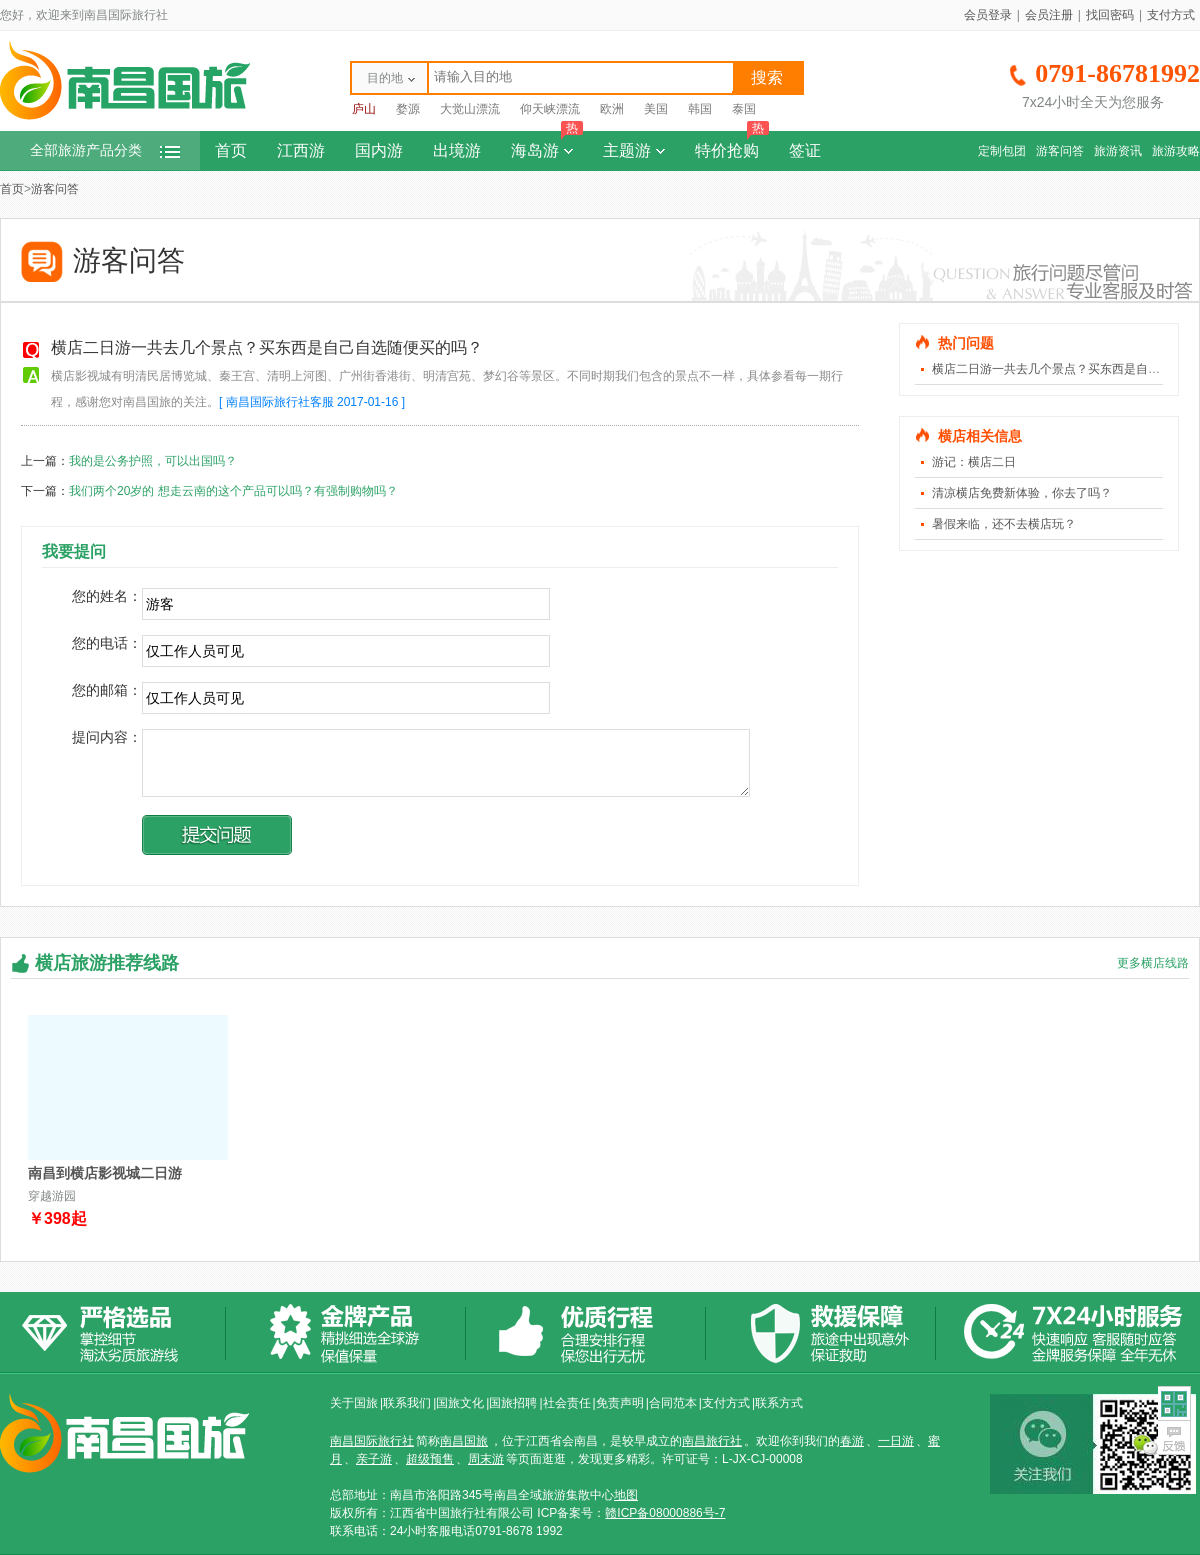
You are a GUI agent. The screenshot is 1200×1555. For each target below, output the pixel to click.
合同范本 (673, 1403)
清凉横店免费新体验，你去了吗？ (1022, 493)
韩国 (700, 109)
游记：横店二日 (974, 462)
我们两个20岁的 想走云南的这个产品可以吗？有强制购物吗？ (233, 491)
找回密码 (1110, 15)
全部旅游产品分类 (105, 150)
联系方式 (779, 1403)
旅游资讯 (1118, 151)
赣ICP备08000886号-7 (665, 1513)
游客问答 (1060, 151)
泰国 (744, 109)
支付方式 (1171, 15)
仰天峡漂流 (550, 109)
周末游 (486, 1459)
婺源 (408, 109)
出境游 (457, 150)
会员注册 (1049, 15)
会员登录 (988, 15)
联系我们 (407, 1403)
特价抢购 (732, 145)
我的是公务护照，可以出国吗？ (153, 461)
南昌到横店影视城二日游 (105, 1173)
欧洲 (612, 109)
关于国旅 (354, 1403)
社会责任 (567, 1403)
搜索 (767, 77)
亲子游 (374, 1459)
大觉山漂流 (470, 109)
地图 (626, 1495)
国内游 (379, 150)
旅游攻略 (1176, 151)
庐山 (364, 109)
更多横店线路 (1153, 963)
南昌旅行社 (712, 1441)
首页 (231, 150)
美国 (656, 109)
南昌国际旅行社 (372, 1441)
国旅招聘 (513, 1403)
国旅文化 (460, 1403)
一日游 (896, 1441)
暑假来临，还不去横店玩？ (1004, 524)
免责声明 (620, 1403)
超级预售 (430, 1459)
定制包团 (1002, 151)
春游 (852, 1441)
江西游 (301, 150)
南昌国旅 (464, 1441)
